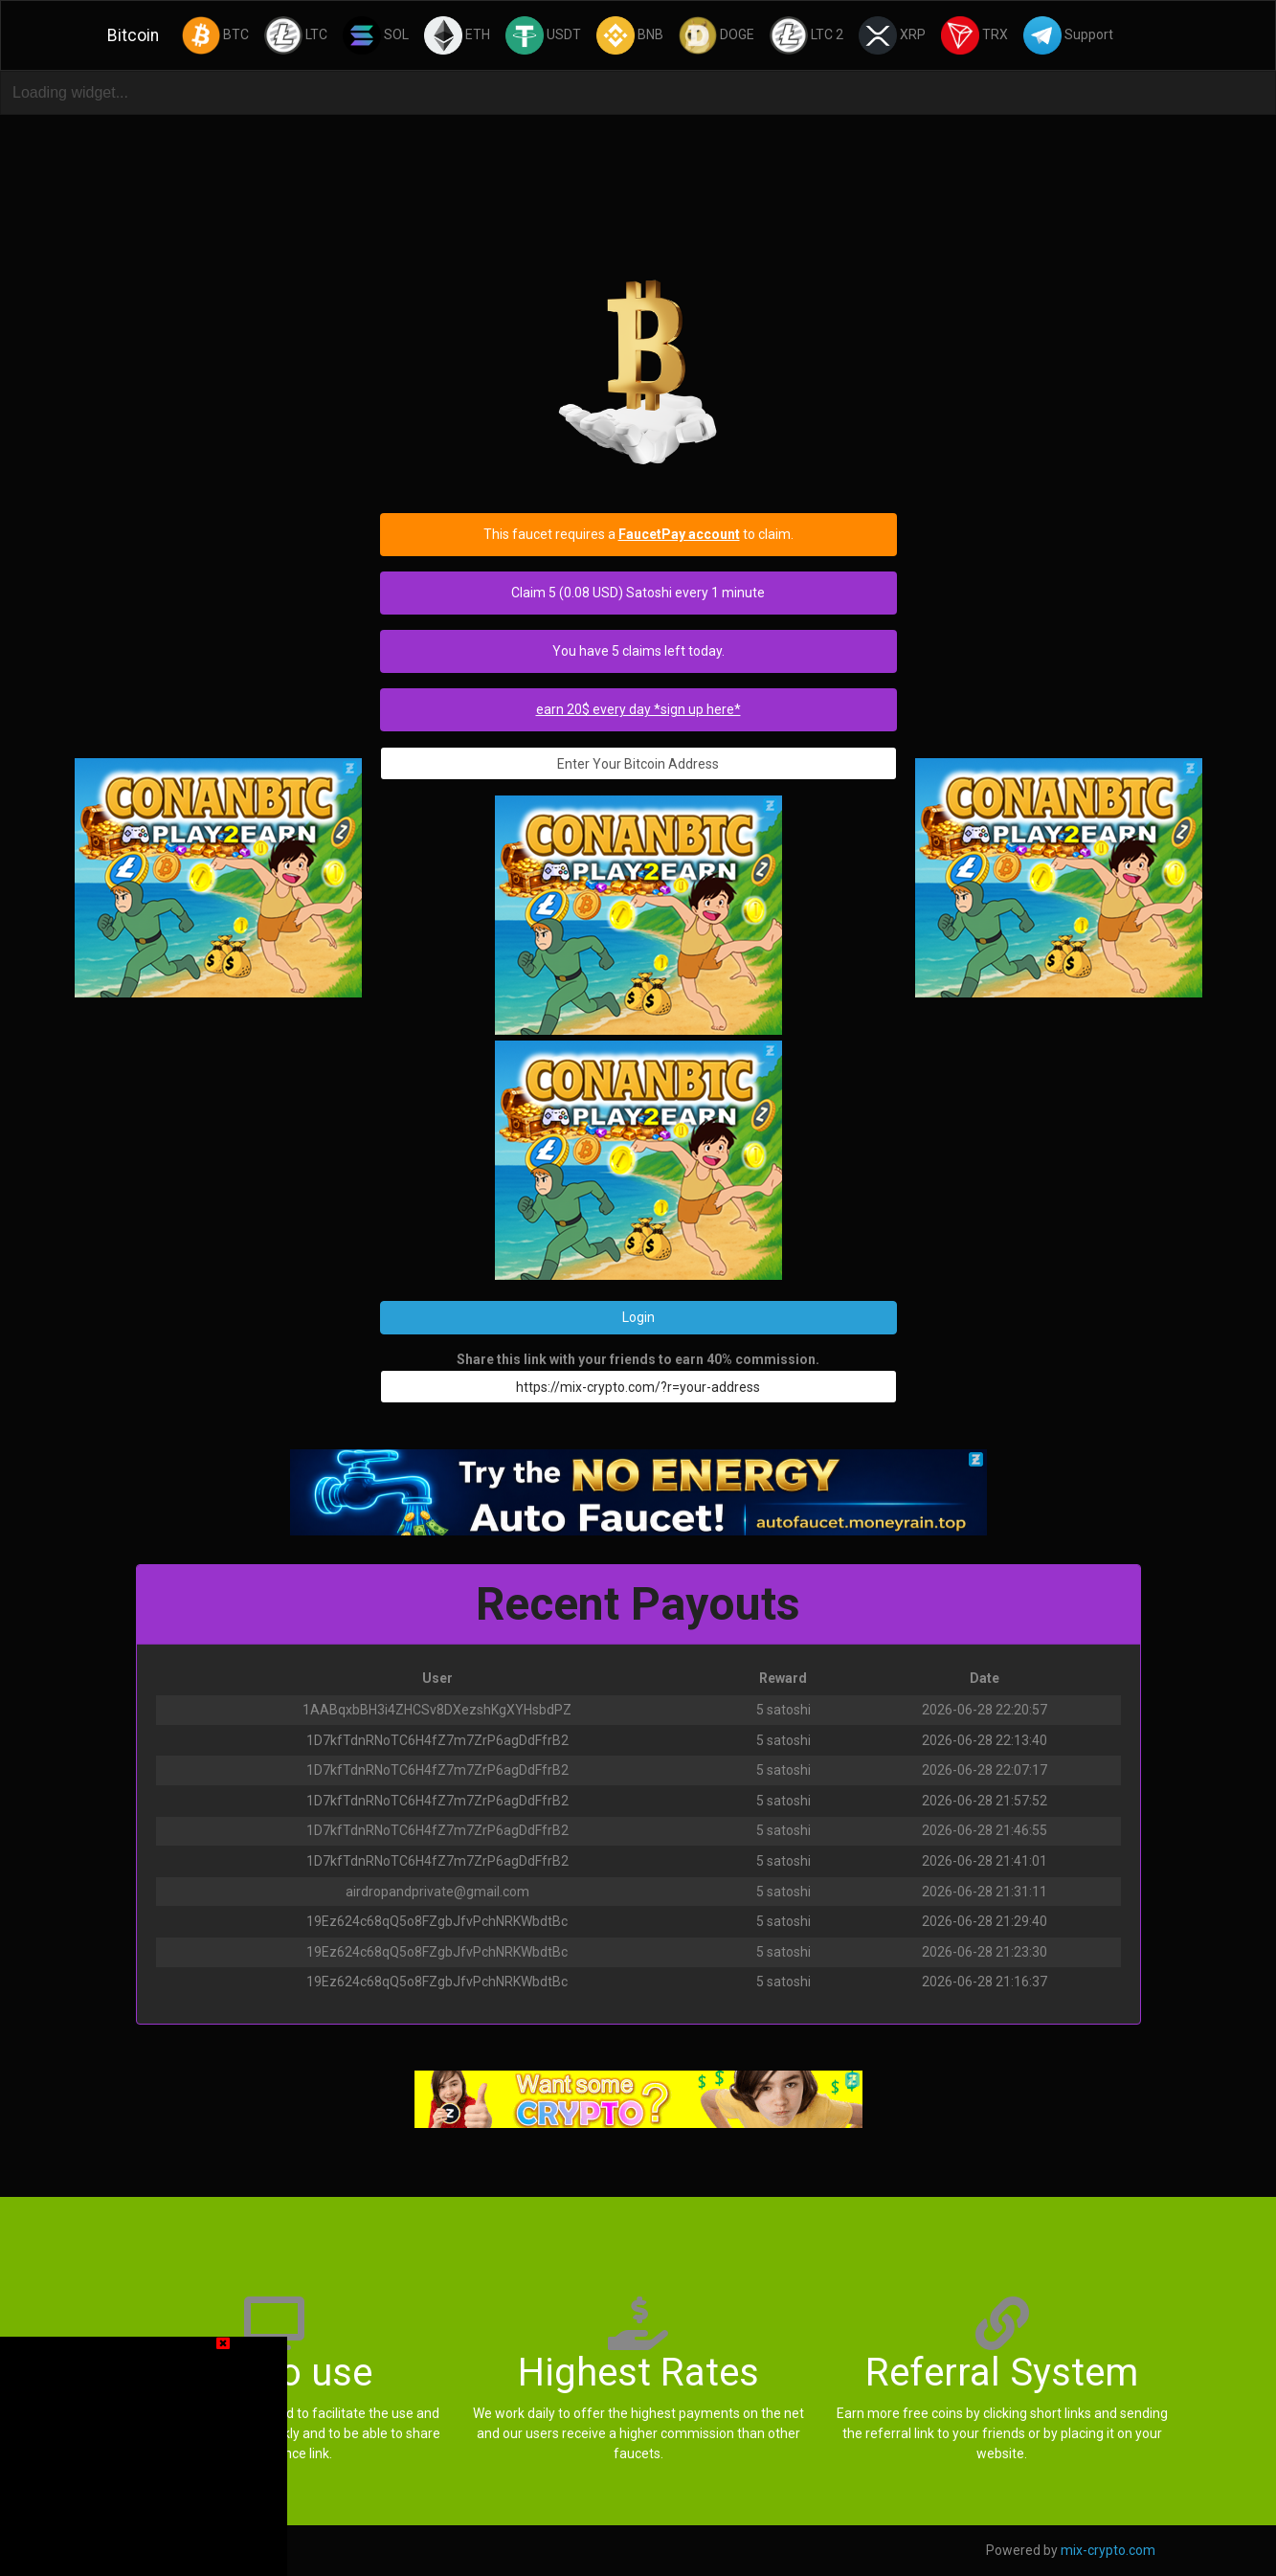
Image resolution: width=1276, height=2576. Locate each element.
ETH (457, 35)
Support (1068, 35)
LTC (295, 35)
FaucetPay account (679, 534)
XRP (892, 35)
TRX (974, 35)
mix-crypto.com (1108, 2550)
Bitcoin (133, 35)
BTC (215, 35)
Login (638, 1317)
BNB (629, 35)
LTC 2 (806, 35)
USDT (543, 35)
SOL (376, 35)
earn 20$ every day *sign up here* (638, 709)
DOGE (716, 35)
